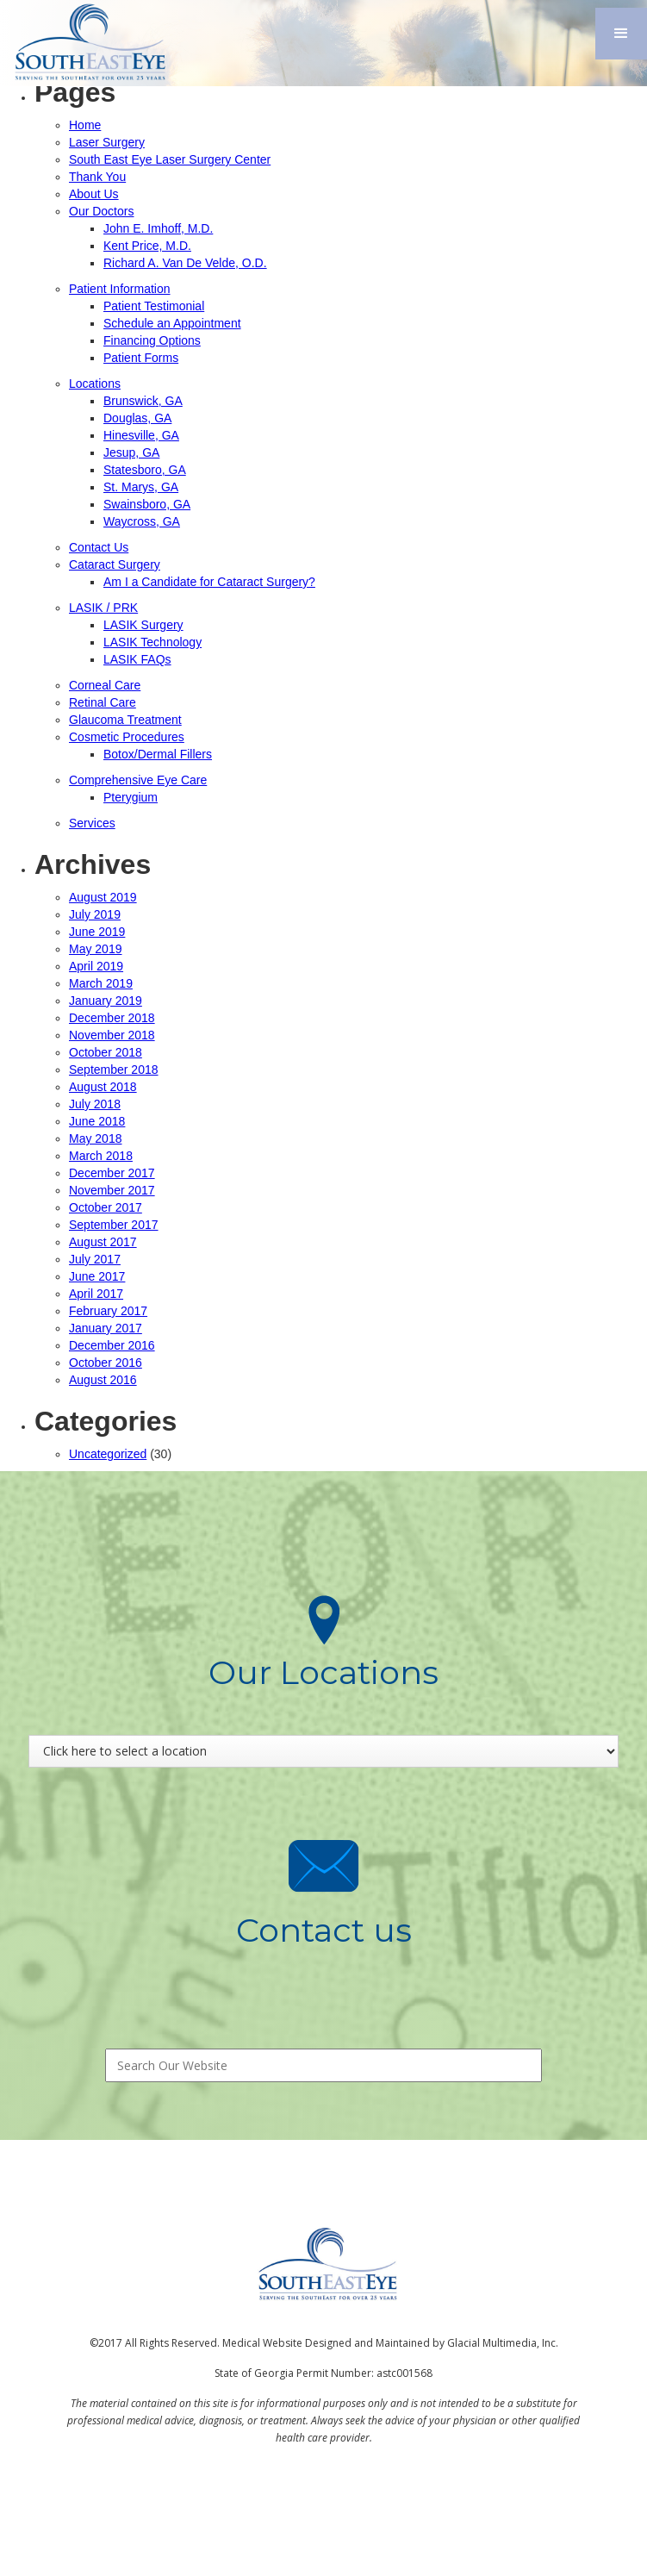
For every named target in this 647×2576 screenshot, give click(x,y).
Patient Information (120, 289)
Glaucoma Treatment (125, 720)
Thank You (97, 177)
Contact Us (98, 547)
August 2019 (103, 897)
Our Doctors (101, 211)
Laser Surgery (107, 142)
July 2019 (95, 914)
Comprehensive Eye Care (138, 780)
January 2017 (105, 1328)
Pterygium (130, 797)
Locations (95, 383)
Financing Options (152, 340)
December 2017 (112, 1173)
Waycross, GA (141, 521)
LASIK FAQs (137, 659)
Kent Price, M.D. (147, 246)
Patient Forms (140, 358)
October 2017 (105, 1207)
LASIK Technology (152, 642)
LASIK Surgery (143, 625)
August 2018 (103, 1087)
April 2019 (96, 966)
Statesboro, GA (144, 470)
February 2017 (108, 1311)
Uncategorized (107, 1454)
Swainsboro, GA (146, 504)
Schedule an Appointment (172, 323)
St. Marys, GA (140, 487)
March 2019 (101, 983)
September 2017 (114, 1225)
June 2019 (97, 932)
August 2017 (103, 1242)
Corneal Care (104, 685)
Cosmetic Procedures (126, 737)
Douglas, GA (137, 418)
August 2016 (103, 1380)
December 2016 (112, 1345)
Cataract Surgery (114, 564)
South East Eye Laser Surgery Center (170, 159)
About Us (94, 194)
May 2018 (95, 1138)
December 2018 (112, 1018)
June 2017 (97, 1276)
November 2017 (112, 1190)
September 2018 (114, 1069)
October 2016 (105, 1362)
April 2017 (96, 1293)
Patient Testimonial (153, 306)
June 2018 (97, 1121)
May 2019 (95, 949)
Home (85, 125)
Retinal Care (102, 702)
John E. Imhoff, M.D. (158, 228)
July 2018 (95, 1104)
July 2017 (95, 1259)
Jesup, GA (131, 452)
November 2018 (112, 1035)
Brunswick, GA (143, 401)
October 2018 (105, 1052)
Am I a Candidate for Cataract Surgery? (209, 582)
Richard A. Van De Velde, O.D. (185, 263)
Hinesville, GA (141, 435)
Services (92, 823)
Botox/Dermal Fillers (157, 754)
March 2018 (101, 1156)
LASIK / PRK (103, 607)
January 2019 (105, 1000)
